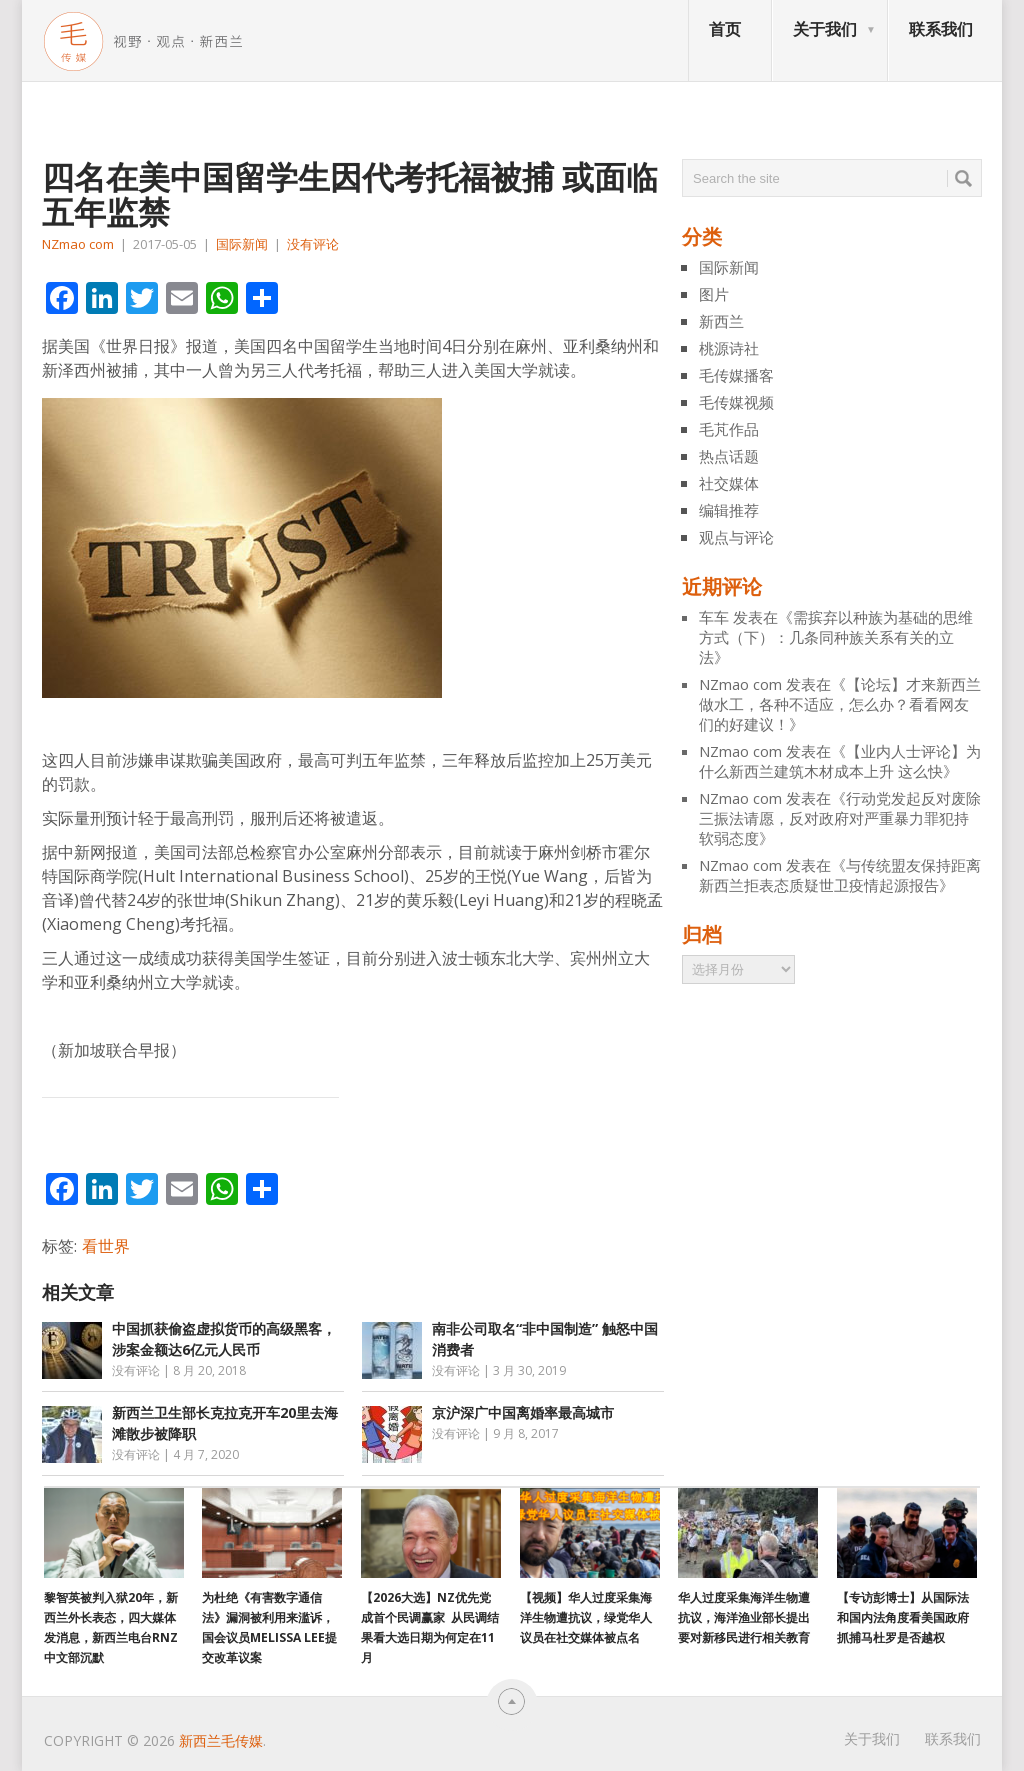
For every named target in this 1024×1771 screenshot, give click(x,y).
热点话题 (729, 456)
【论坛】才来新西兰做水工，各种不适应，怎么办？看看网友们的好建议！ (840, 704)
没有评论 (313, 244)
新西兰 (721, 321)
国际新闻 (242, 244)
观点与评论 (736, 537)
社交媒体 (729, 483)
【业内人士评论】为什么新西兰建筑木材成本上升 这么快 (840, 761)
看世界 (106, 1246)
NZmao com (78, 244)
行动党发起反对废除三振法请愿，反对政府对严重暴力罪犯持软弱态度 (840, 818)
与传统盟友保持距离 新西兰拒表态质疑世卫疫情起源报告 (840, 875)
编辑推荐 (729, 510)
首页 (725, 29)
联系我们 (941, 29)
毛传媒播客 (736, 375)
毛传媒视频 (736, 402)
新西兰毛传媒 (221, 1740)
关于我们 (825, 29)
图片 (714, 294)
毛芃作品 (729, 429)
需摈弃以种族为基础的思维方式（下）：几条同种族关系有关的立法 (836, 637)
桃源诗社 (729, 348)
